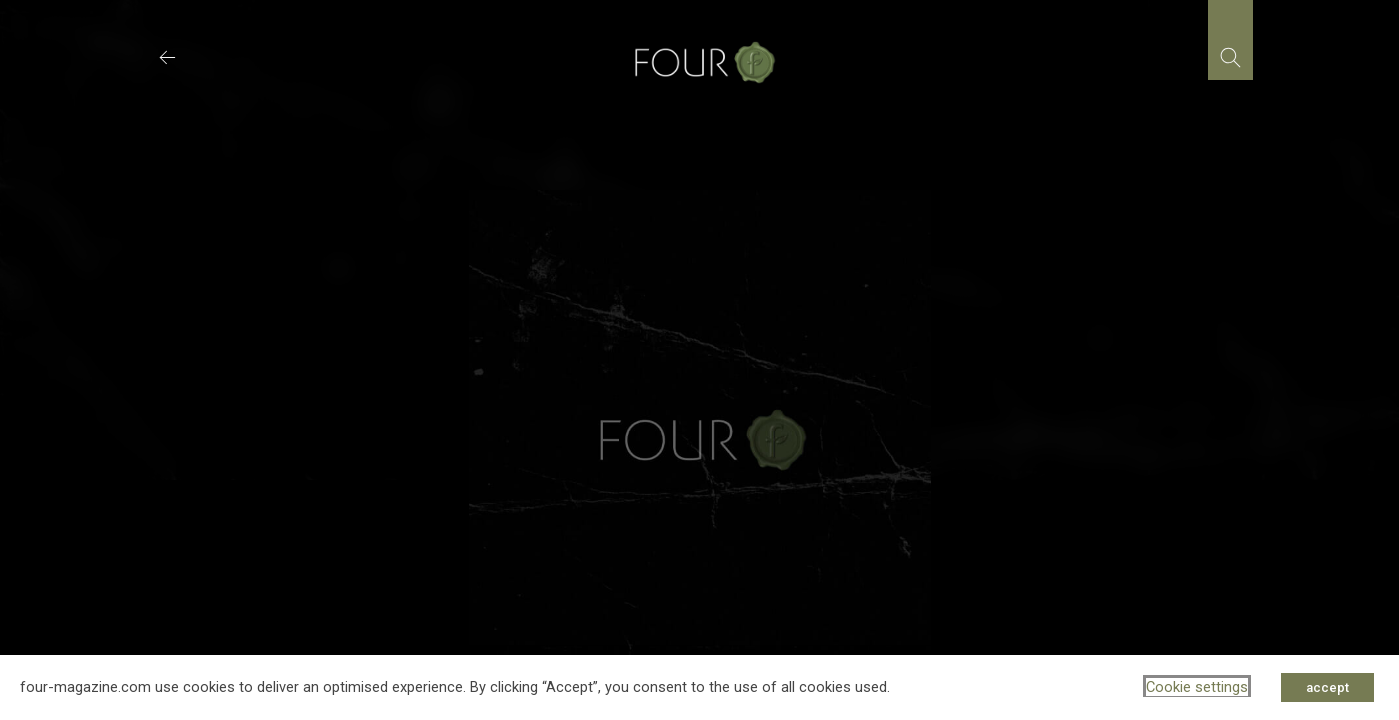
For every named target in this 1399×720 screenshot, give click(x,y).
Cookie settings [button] (1197, 687)
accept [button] (1327, 687)
